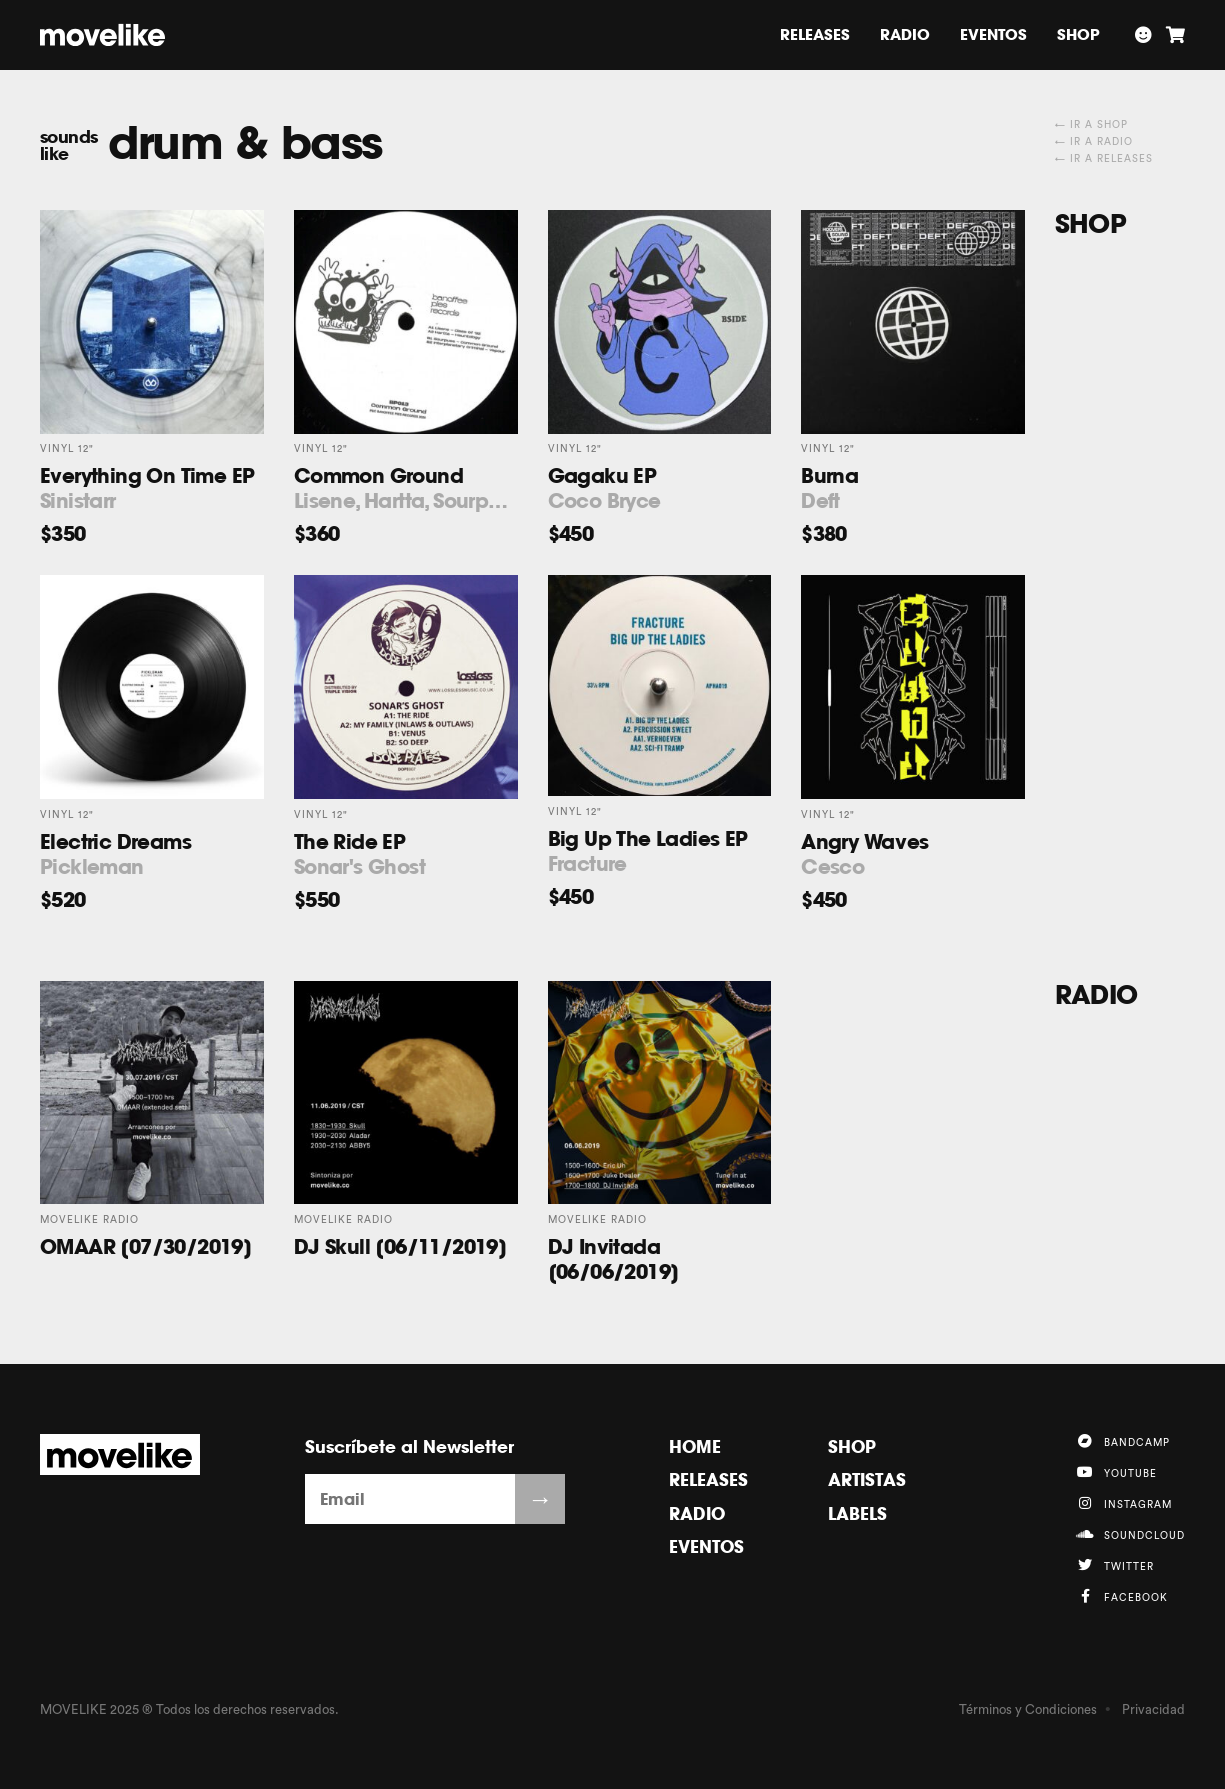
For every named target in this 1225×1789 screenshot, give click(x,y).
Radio (905, 34)
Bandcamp (1123, 1441)
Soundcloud (1130, 1534)
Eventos (993, 34)
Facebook (1122, 1596)
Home (695, 1446)
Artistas (867, 1479)
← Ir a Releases (1104, 159)
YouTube (1116, 1472)
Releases (815, 34)
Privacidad (1153, 1709)
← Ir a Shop (1091, 125)
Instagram (1124, 1503)
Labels (857, 1513)
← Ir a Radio (1094, 142)
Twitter (1115, 1565)
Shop (1078, 34)
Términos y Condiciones (1028, 1709)
